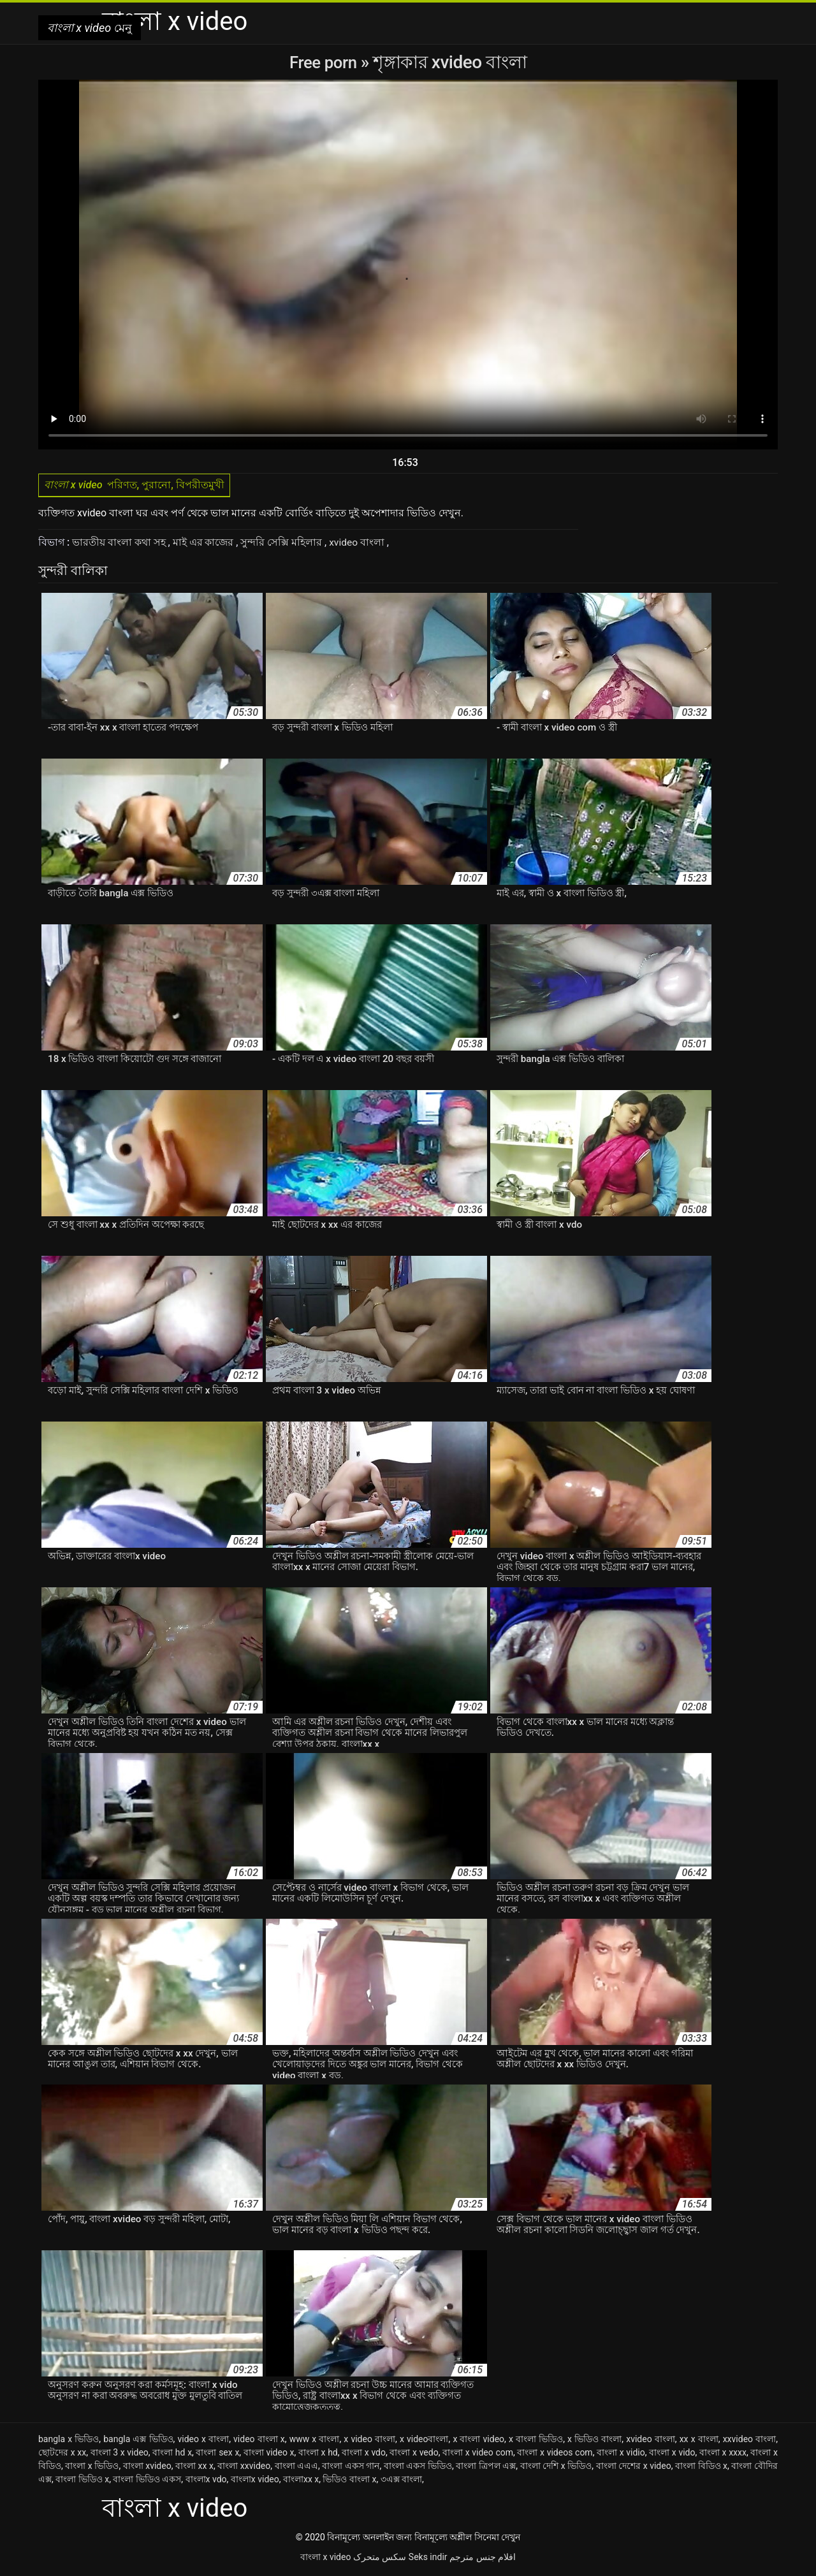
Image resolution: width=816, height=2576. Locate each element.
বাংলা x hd (318, 2455)
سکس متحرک (379, 2559)
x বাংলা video (478, 2441)
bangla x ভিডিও (68, 2441)
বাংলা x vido (672, 2455)
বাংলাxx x (301, 2482)
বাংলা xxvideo (243, 2468)
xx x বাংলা (699, 2441)
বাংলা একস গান (350, 2468)
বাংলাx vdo (206, 2482)
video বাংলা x (259, 2441)
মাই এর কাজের (205, 545)
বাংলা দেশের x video (633, 2468)
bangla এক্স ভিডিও (138, 2441)
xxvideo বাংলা (749, 2441)
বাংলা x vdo (364, 2455)
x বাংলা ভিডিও (536, 2441)
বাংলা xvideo (147, 2468)
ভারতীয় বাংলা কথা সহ (120, 545)
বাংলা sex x (217, 2455)
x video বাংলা (369, 2441)
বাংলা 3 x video (120, 2455)
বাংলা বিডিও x (701, 2468)
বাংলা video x (269, 2455)
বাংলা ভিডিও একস (147, 2482)
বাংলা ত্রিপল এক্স (486, 2468)
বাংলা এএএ (297, 2468)
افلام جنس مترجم (482, 2559)
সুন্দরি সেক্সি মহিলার (283, 545)
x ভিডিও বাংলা (594, 2441)
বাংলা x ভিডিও (92, 2468)
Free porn (325, 62)
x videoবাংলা (424, 2441)
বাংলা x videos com (554, 2455)
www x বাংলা (314, 2441)
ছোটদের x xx (62, 2455)
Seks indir (428, 2559)
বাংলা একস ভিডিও (418, 2468)
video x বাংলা (203, 2441)
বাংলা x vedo (414, 2455)
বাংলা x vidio (621, 2455)
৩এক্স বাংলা (401, 2482)
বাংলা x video (325, 2559)
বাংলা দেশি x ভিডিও (556, 2468)
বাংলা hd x (172, 2455)
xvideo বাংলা (359, 545)
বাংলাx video (255, 2482)
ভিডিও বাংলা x (349, 2482)
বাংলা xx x (194, 2468)
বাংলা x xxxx (723, 2455)
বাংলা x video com (477, 2455)
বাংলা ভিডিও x (82, 2482)
